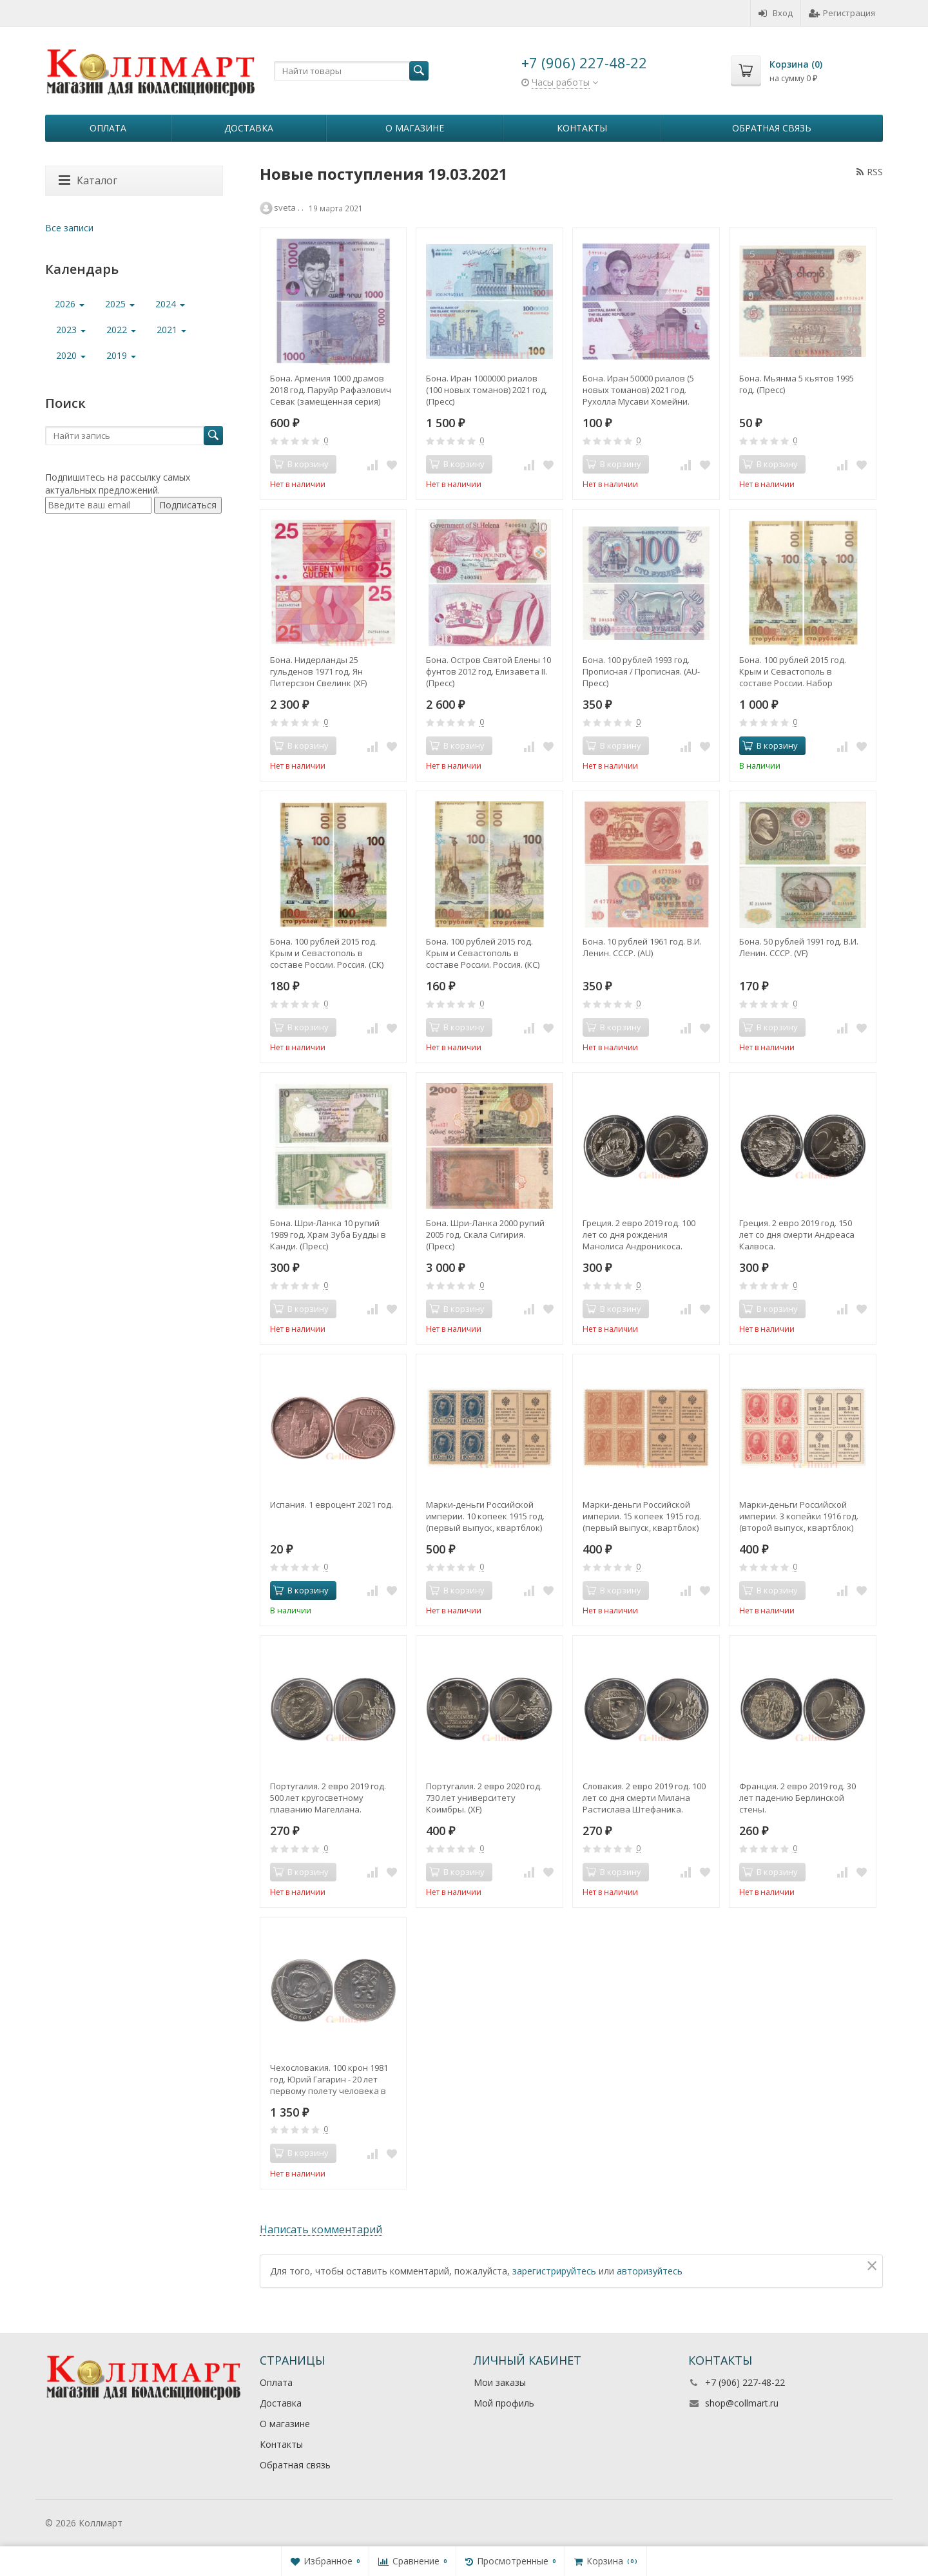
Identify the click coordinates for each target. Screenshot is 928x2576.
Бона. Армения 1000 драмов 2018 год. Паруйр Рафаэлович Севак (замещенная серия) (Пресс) (330, 389)
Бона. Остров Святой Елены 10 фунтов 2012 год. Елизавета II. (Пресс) (488, 671)
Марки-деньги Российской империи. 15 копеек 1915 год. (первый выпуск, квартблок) (642, 1516)
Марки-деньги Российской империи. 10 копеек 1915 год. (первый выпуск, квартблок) (485, 1516)
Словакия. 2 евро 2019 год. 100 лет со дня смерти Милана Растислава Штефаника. (644, 1797)
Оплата (108, 128)
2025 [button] (120, 304)
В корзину (770, 745)
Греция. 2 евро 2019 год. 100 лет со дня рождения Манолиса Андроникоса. (639, 1234)
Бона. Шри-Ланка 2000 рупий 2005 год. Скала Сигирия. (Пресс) (485, 1234)
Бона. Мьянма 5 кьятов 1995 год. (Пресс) (796, 384)
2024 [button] (170, 304)
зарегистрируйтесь (554, 2271)
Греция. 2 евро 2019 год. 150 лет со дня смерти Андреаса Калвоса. (797, 1234)
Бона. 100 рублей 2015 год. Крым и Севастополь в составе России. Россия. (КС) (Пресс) (482, 953)
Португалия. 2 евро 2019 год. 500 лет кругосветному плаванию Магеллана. (328, 1797)
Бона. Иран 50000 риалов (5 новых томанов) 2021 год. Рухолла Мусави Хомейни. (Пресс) (638, 389)
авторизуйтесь (649, 2271)
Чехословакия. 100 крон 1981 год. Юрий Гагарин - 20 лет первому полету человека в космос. (329, 2079)
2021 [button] (171, 329)
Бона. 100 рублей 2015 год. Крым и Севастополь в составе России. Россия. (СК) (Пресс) (326, 953)
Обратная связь (771, 128)
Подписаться (188, 505)
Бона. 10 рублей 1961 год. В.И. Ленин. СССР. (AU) (642, 947)
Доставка (248, 128)
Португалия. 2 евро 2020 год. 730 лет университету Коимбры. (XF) (484, 1797)
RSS (869, 172)
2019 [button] (121, 355)
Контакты (582, 128)
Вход (776, 13)
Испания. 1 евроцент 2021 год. (331, 1504)
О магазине (414, 128)
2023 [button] (71, 329)
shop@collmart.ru (741, 2403)
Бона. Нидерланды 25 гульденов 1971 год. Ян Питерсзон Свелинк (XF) (318, 671)
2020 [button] (71, 355)
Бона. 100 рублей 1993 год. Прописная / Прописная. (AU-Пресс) (641, 671)
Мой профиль (504, 2403)
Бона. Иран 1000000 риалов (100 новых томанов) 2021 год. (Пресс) (487, 389)
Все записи (69, 228)
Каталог (88, 180)
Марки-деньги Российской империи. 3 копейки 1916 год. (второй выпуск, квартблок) (798, 1516)
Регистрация (842, 13)
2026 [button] (69, 304)
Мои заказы (500, 2382)
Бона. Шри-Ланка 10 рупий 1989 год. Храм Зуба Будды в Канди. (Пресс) (328, 1234)
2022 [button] (121, 329)
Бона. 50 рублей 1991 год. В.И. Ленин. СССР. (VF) (798, 947)
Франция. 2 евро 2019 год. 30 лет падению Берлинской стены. (797, 1797)
